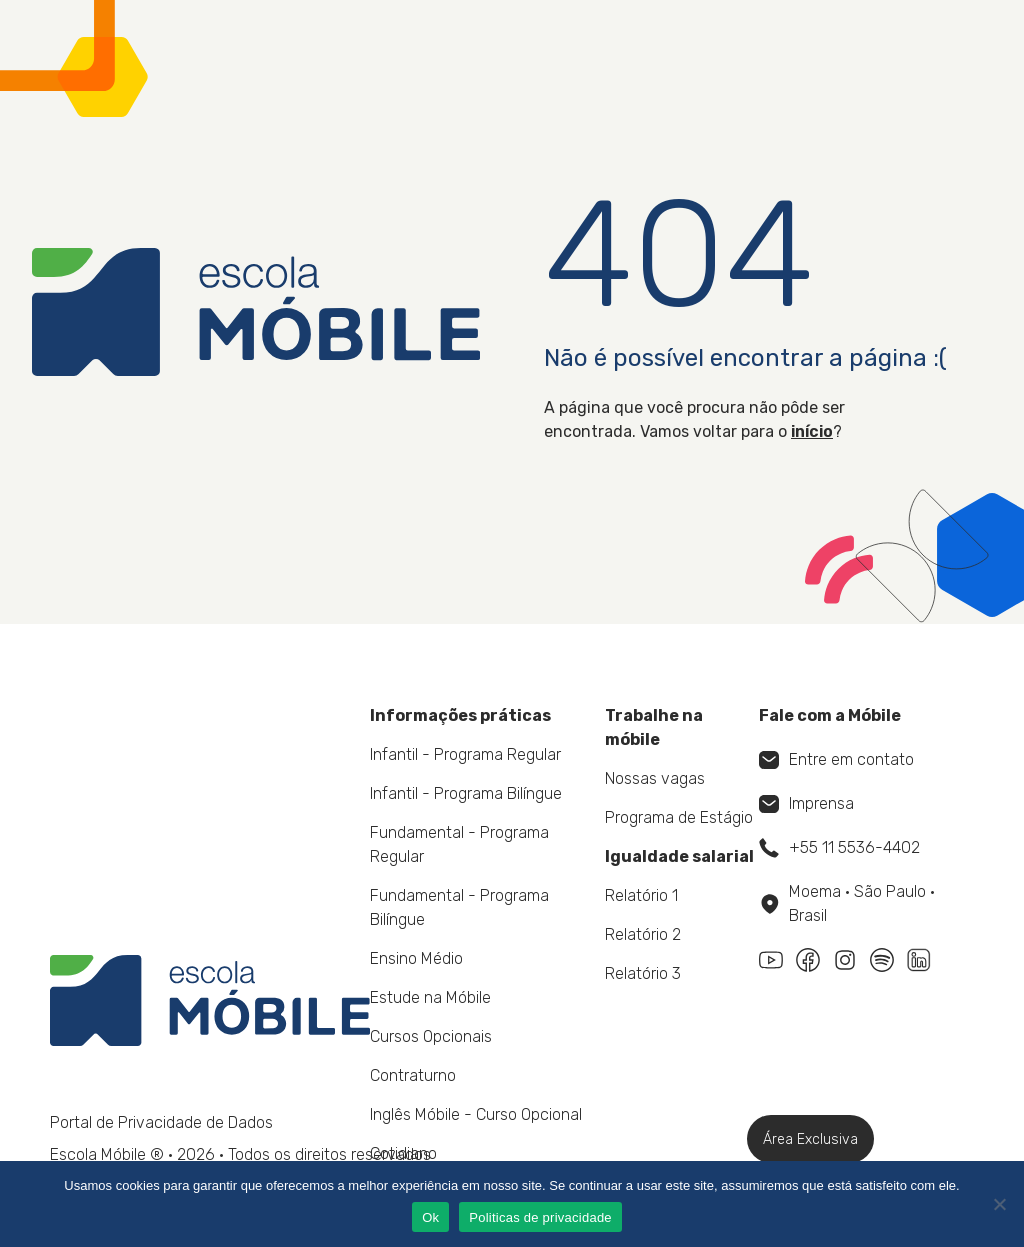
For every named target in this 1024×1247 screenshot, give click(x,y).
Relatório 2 (643, 934)
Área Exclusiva (810, 1139)
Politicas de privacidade (540, 1217)
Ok (430, 1217)
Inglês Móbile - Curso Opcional (476, 1114)
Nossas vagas (655, 778)
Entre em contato (836, 759)
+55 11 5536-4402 (839, 848)
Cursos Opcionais (431, 1036)
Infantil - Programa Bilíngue (466, 793)
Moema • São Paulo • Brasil (848, 903)
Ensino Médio (416, 958)
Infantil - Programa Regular (465, 754)
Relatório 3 (643, 973)
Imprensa (806, 803)
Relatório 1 (641, 895)
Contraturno (413, 1075)
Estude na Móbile (430, 997)
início (812, 431)
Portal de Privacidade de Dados (161, 1122)
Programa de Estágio (679, 817)
